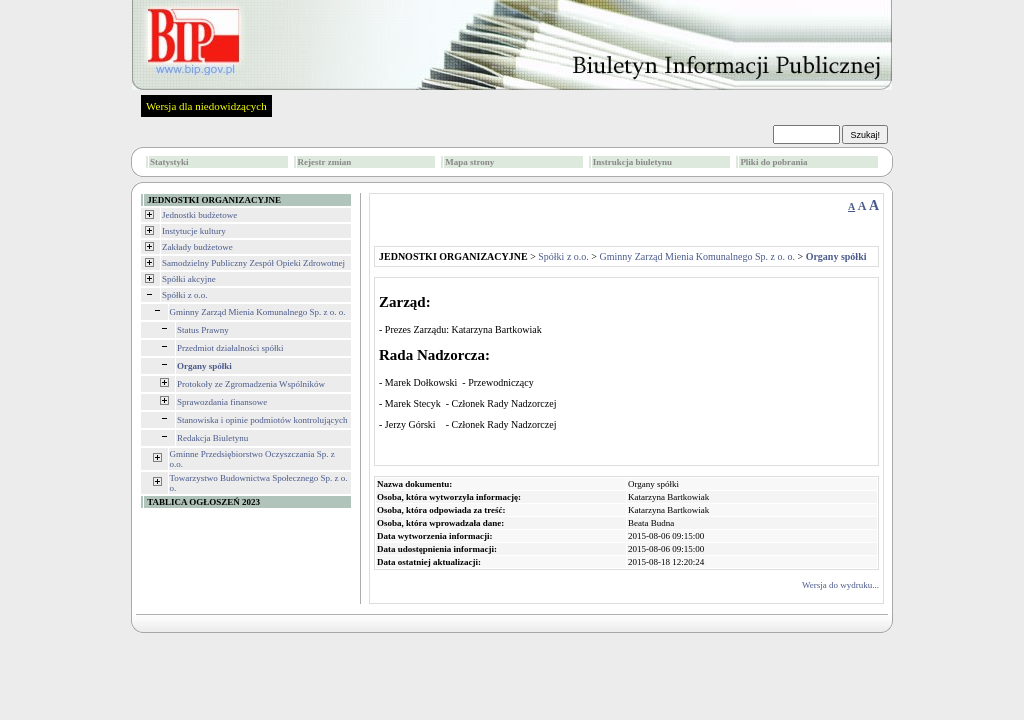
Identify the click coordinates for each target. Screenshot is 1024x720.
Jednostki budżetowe (199, 215)
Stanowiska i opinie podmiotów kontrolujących (262, 420)
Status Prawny (203, 330)
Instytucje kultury (194, 231)
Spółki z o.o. (185, 295)
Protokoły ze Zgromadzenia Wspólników (251, 384)
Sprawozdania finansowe (222, 402)
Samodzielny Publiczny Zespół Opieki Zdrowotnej (253, 263)
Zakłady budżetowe (197, 247)
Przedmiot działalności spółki (230, 348)
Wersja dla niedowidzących (206, 106)
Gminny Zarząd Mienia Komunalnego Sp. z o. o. (258, 312)
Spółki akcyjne (189, 279)
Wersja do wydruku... (840, 585)
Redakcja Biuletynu (212, 438)
